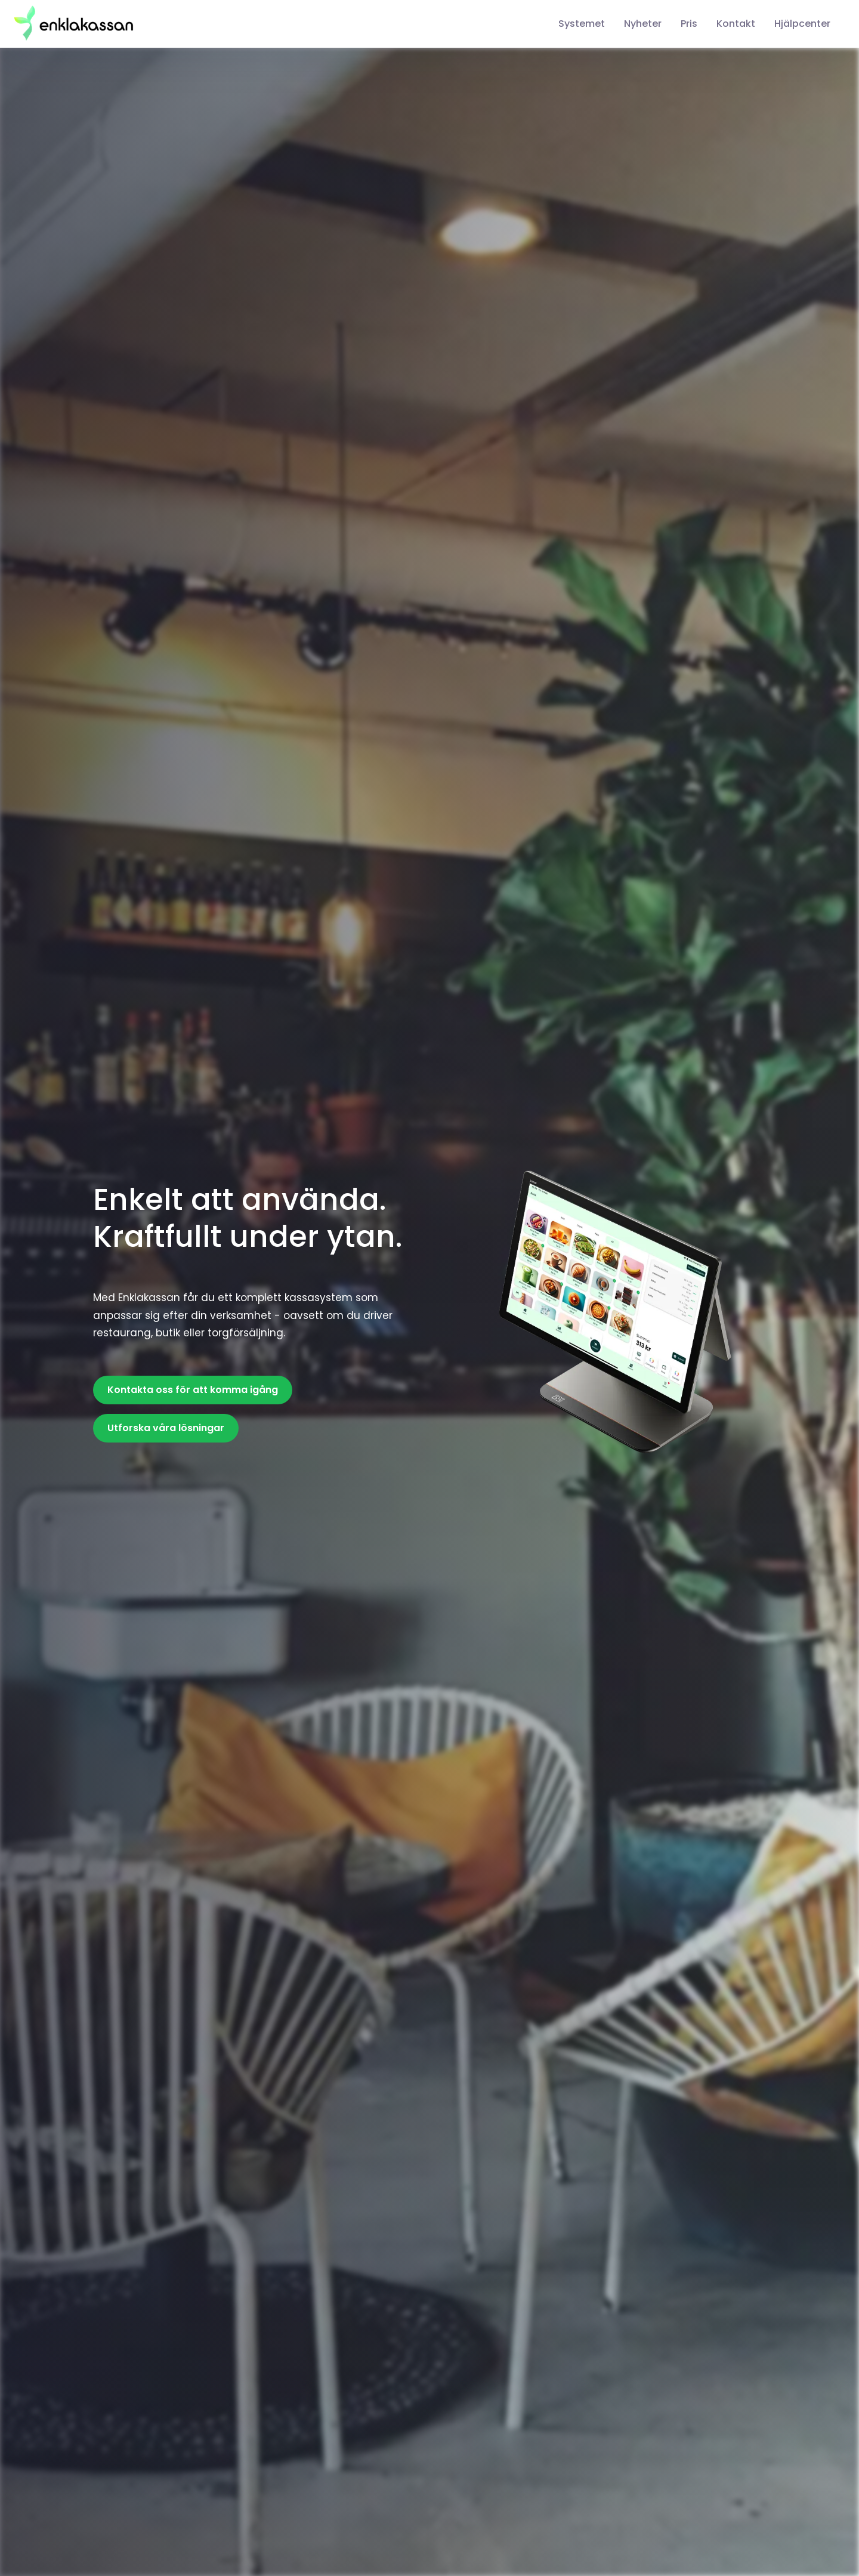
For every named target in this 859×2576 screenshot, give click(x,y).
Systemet (581, 23)
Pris (689, 23)
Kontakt (735, 23)
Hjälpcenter (802, 23)
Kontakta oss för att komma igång (192, 1390)
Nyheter (643, 23)
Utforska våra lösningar (165, 1428)
